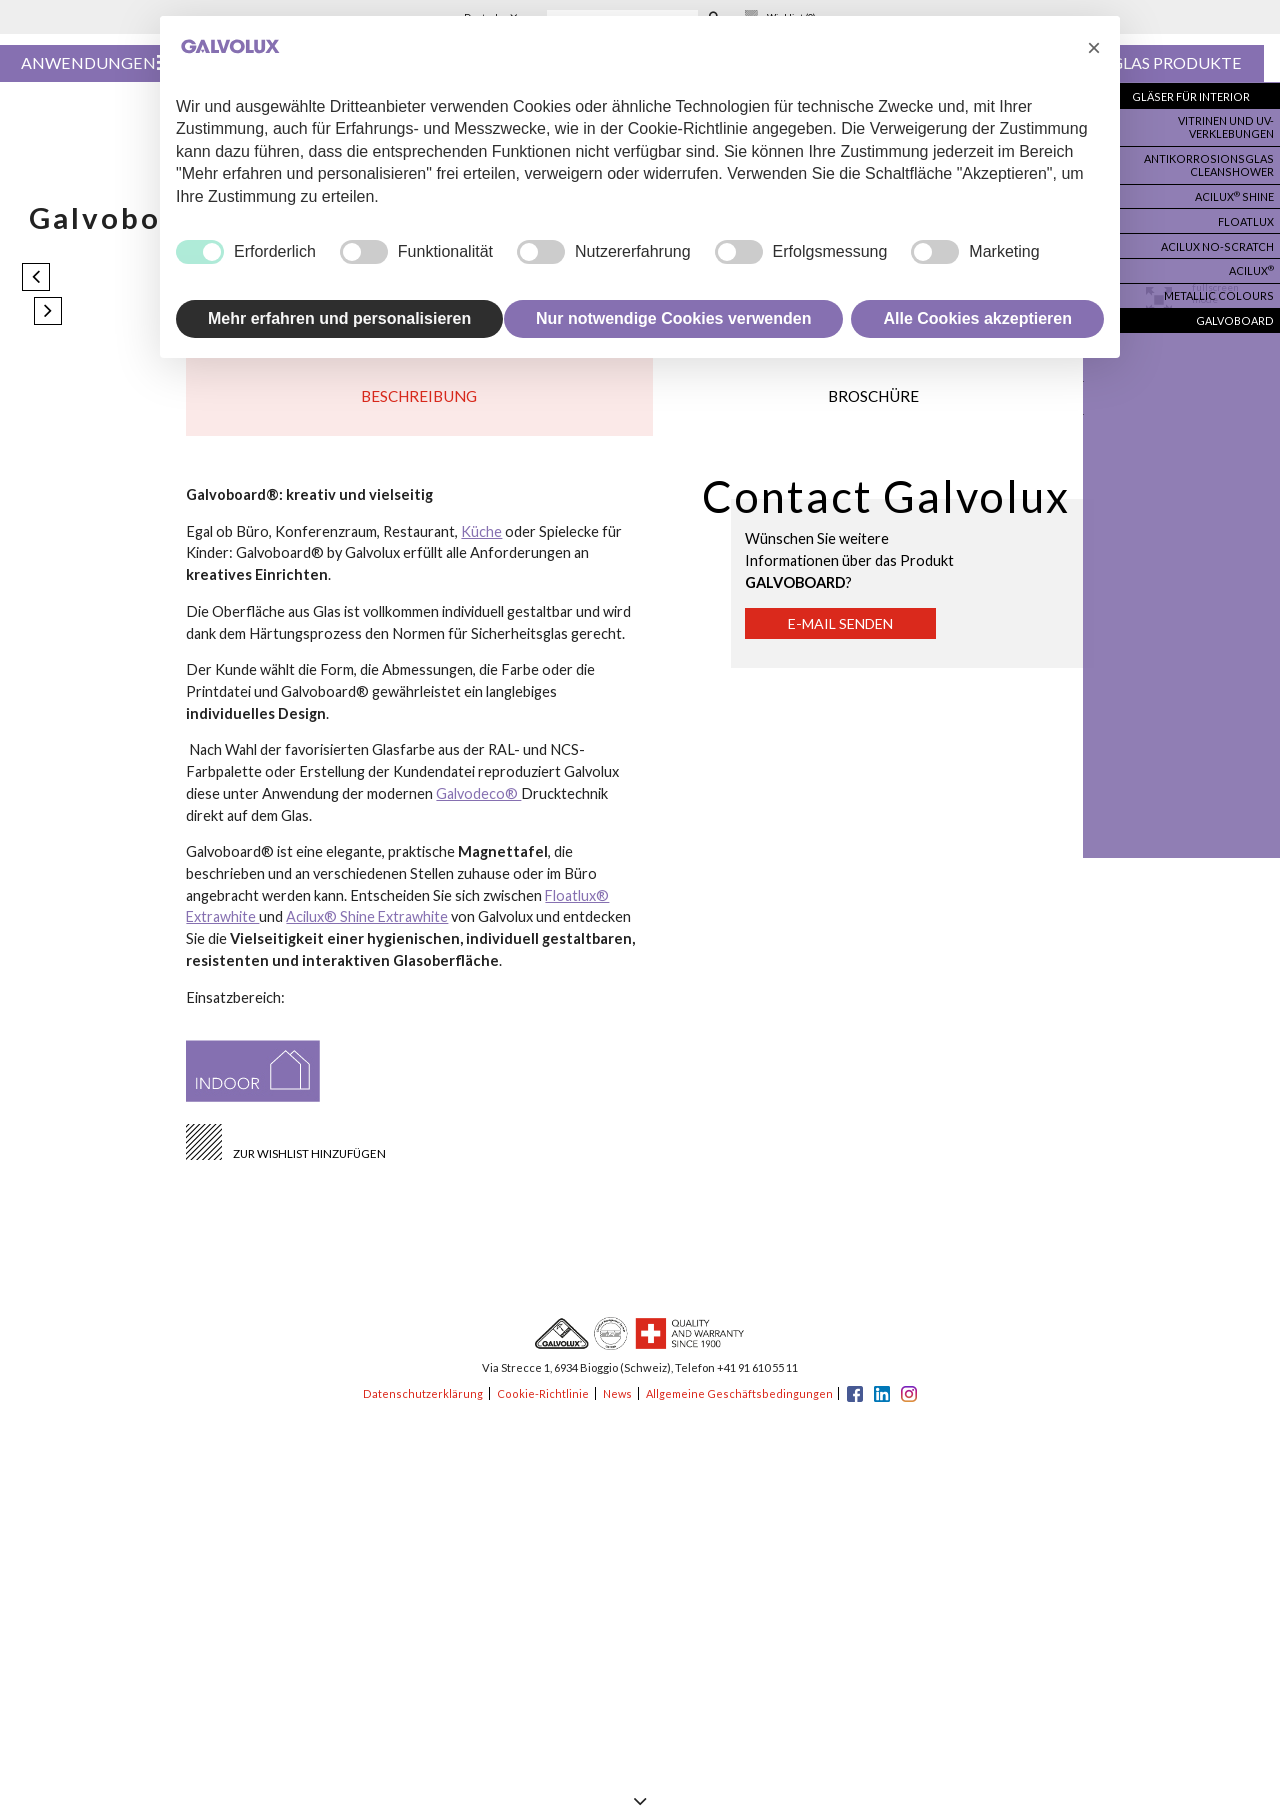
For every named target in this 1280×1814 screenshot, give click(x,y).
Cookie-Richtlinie (541, 1404)
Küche (481, 541)
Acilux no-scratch (1220, 237)
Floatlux (1246, 214)
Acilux (1249, 259)
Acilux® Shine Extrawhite (368, 927)
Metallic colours (1223, 283)
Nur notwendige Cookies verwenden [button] (674, 318)
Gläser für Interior (1196, 97)
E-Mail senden (846, 634)
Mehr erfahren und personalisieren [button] (339, 318)
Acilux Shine (1233, 190)
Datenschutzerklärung (422, 1404)
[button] (1094, 48)
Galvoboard (1236, 306)
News (615, 1404)
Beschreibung (419, 402)
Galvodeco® (478, 803)
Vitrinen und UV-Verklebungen (1224, 126)
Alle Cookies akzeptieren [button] (977, 318)
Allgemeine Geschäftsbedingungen (739, 1404)
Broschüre (873, 402)
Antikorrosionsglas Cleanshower (1215, 161)
